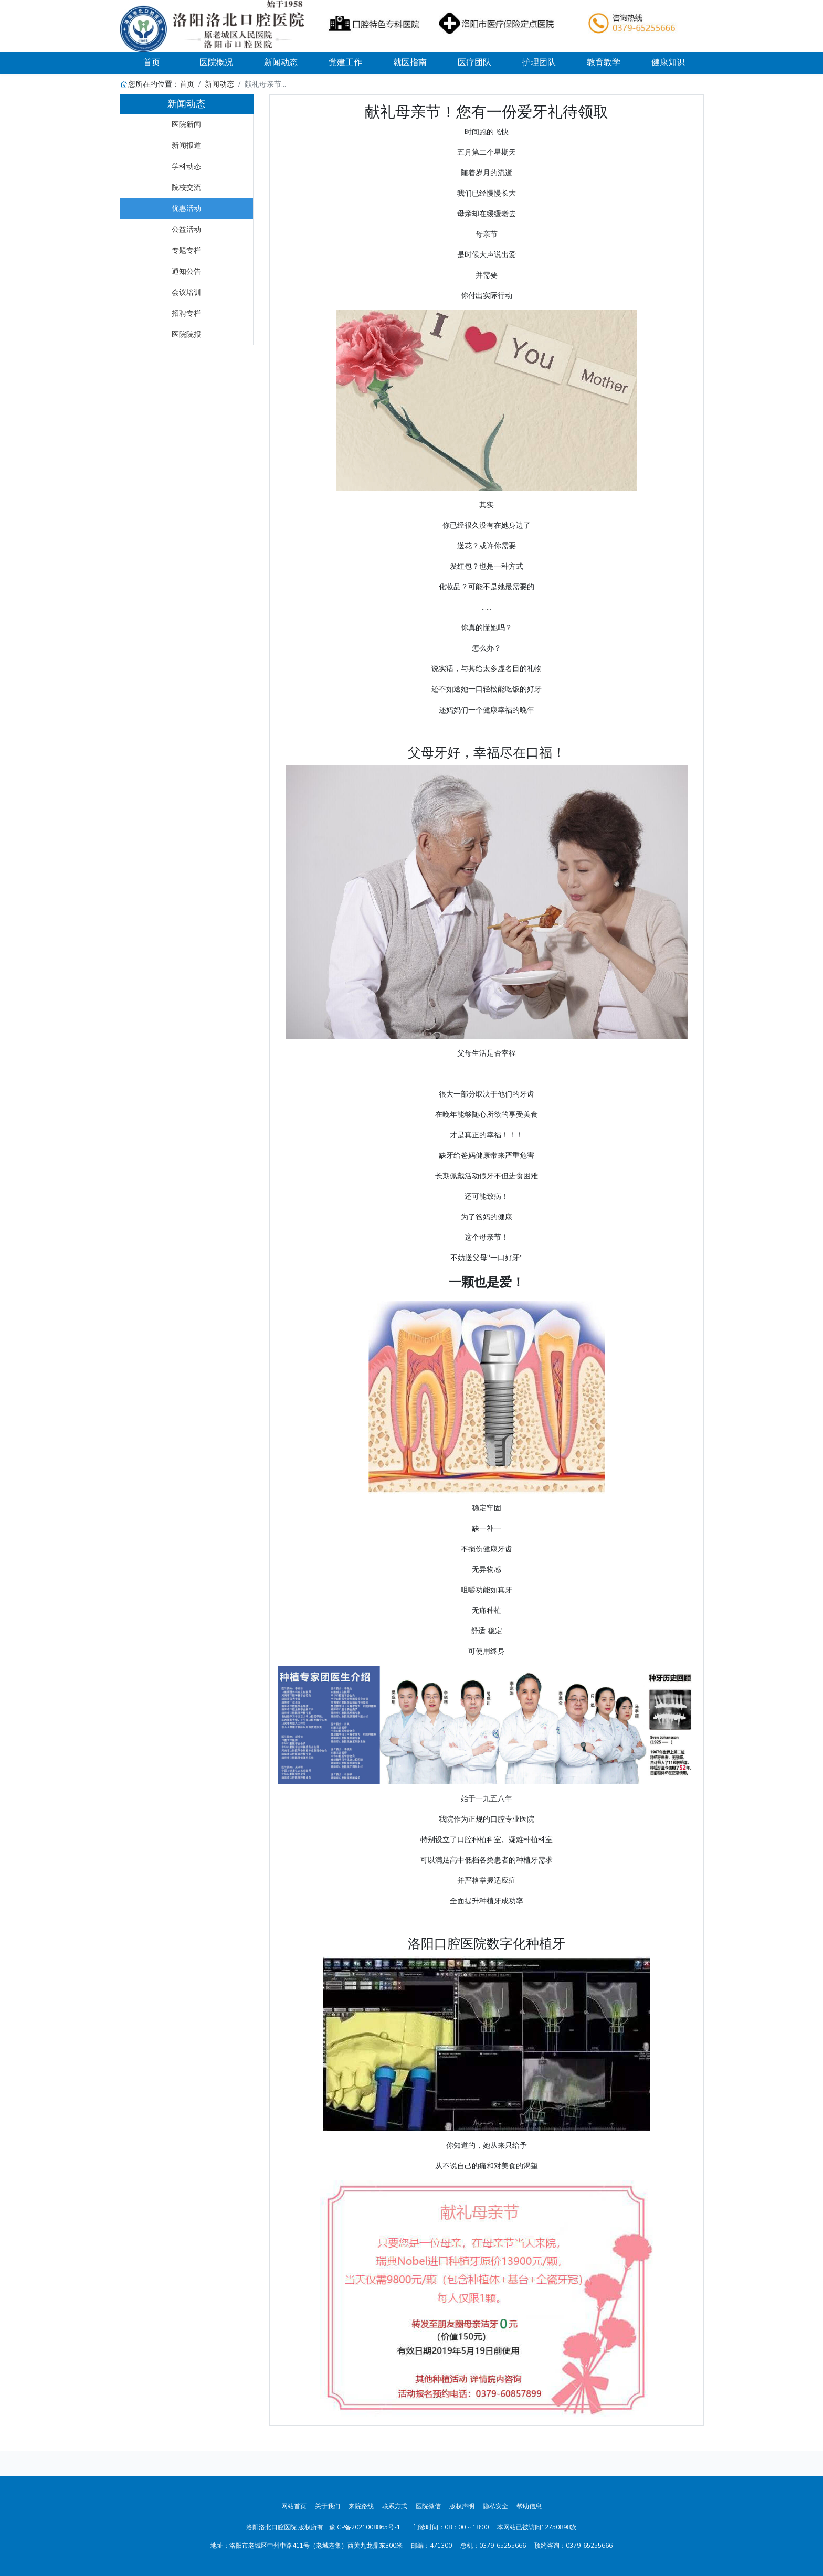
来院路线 (361, 2506)
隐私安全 (495, 2506)
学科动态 (186, 166)
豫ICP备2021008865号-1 (364, 2527)
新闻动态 (219, 84)
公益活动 (186, 229)
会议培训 (186, 292)
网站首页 (294, 2506)
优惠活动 (186, 208)
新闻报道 (186, 145)
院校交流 (186, 187)
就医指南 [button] (410, 62)
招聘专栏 (186, 313)
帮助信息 (529, 2506)
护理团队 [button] (539, 62)
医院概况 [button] (216, 62)
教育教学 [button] (603, 62)
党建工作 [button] (345, 62)
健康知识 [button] (668, 62)
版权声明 (461, 2506)
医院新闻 (186, 124)
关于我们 (327, 2506)
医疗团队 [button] (474, 62)
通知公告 (186, 271)
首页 (163, 62)
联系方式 (394, 2506)
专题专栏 (186, 250)
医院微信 (428, 2506)
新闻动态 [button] (281, 62)
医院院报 (186, 334)
